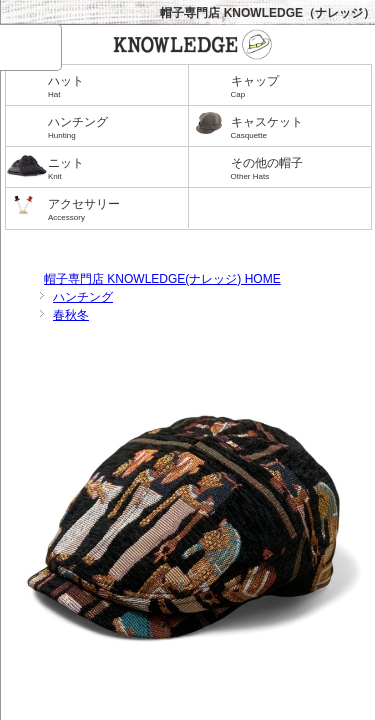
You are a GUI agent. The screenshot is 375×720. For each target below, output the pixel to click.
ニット (113, 169)
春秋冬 (71, 315)
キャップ (297, 87)
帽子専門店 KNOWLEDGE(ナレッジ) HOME (162, 279)
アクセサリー (113, 210)
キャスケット (297, 128)
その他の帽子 (297, 169)
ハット (113, 87)
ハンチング (113, 128)
